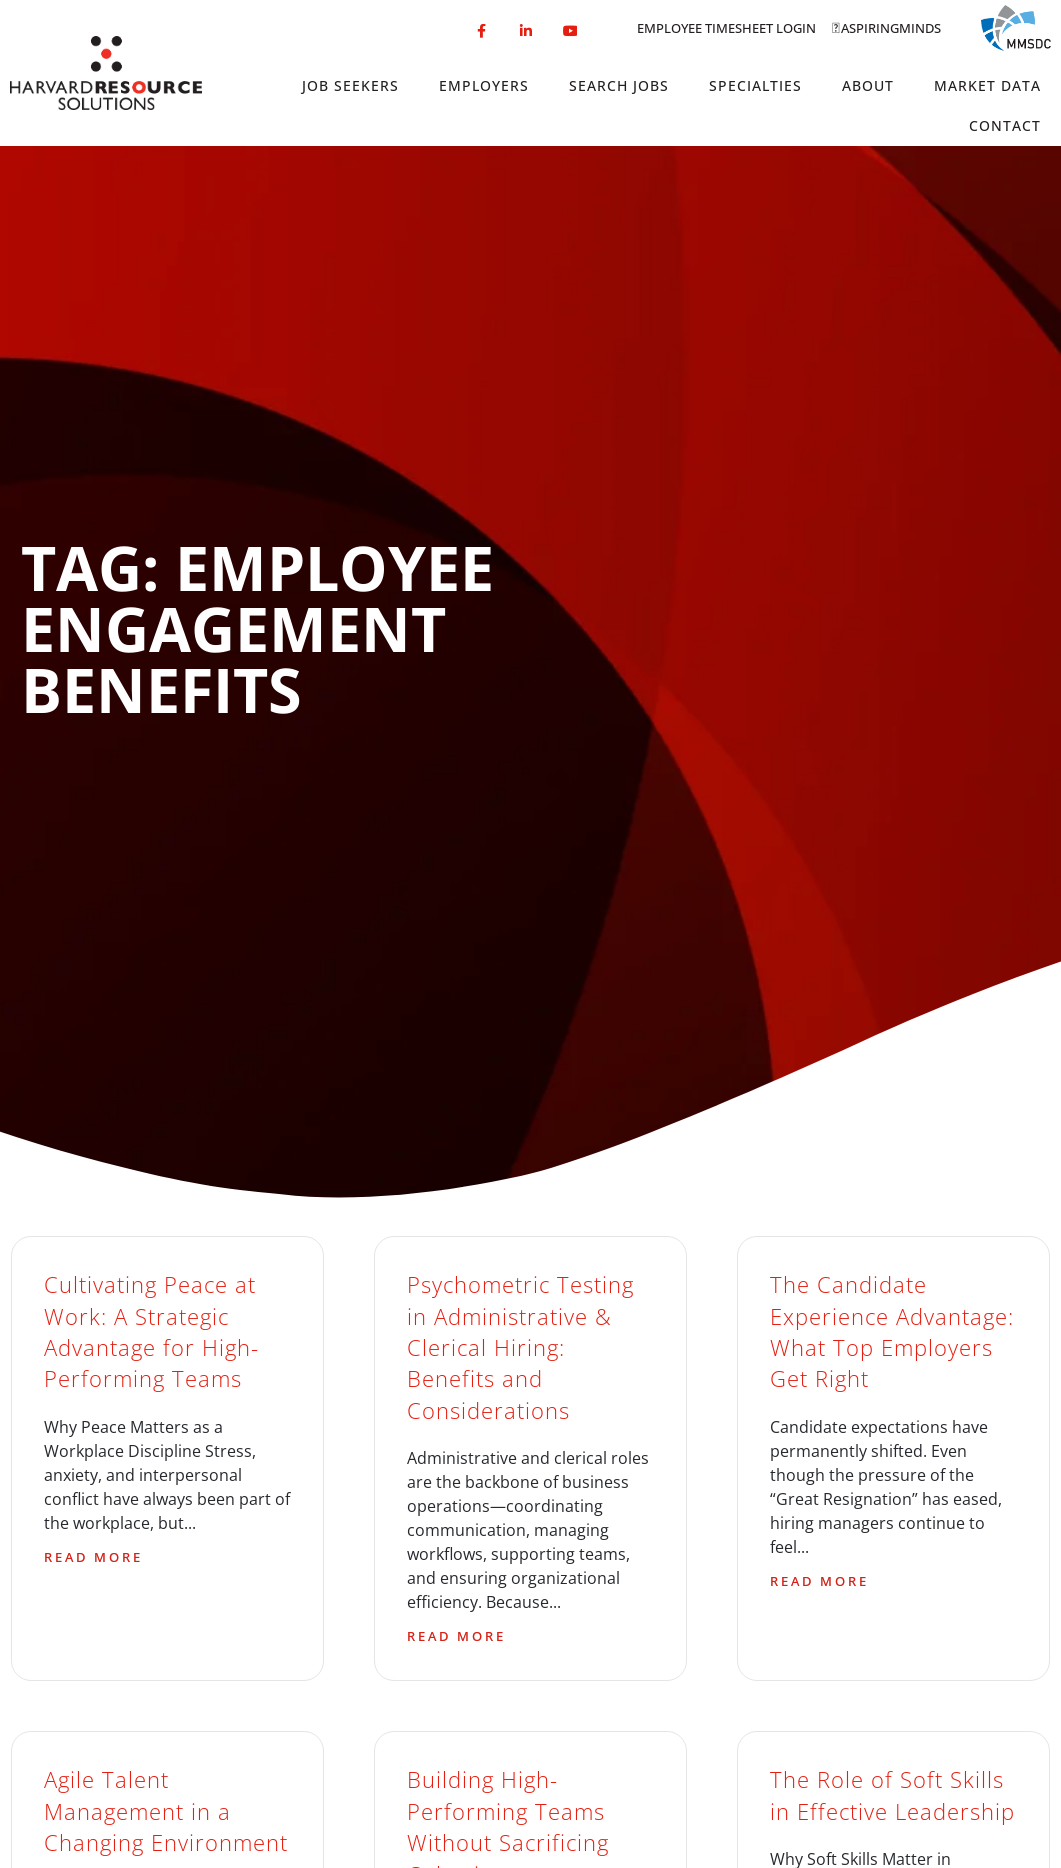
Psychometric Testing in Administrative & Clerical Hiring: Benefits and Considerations (520, 1347)
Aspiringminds (891, 28)
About (868, 85)
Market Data (987, 85)
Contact (1005, 125)
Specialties (755, 85)
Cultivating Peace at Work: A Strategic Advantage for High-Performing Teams (151, 1331)
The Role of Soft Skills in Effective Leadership (892, 1795)
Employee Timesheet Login (726, 28)
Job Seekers (350, 85)
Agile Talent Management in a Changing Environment (166, 1811)
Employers (484, 85)
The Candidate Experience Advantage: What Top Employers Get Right (892, 1331)
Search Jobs (619, 85)
